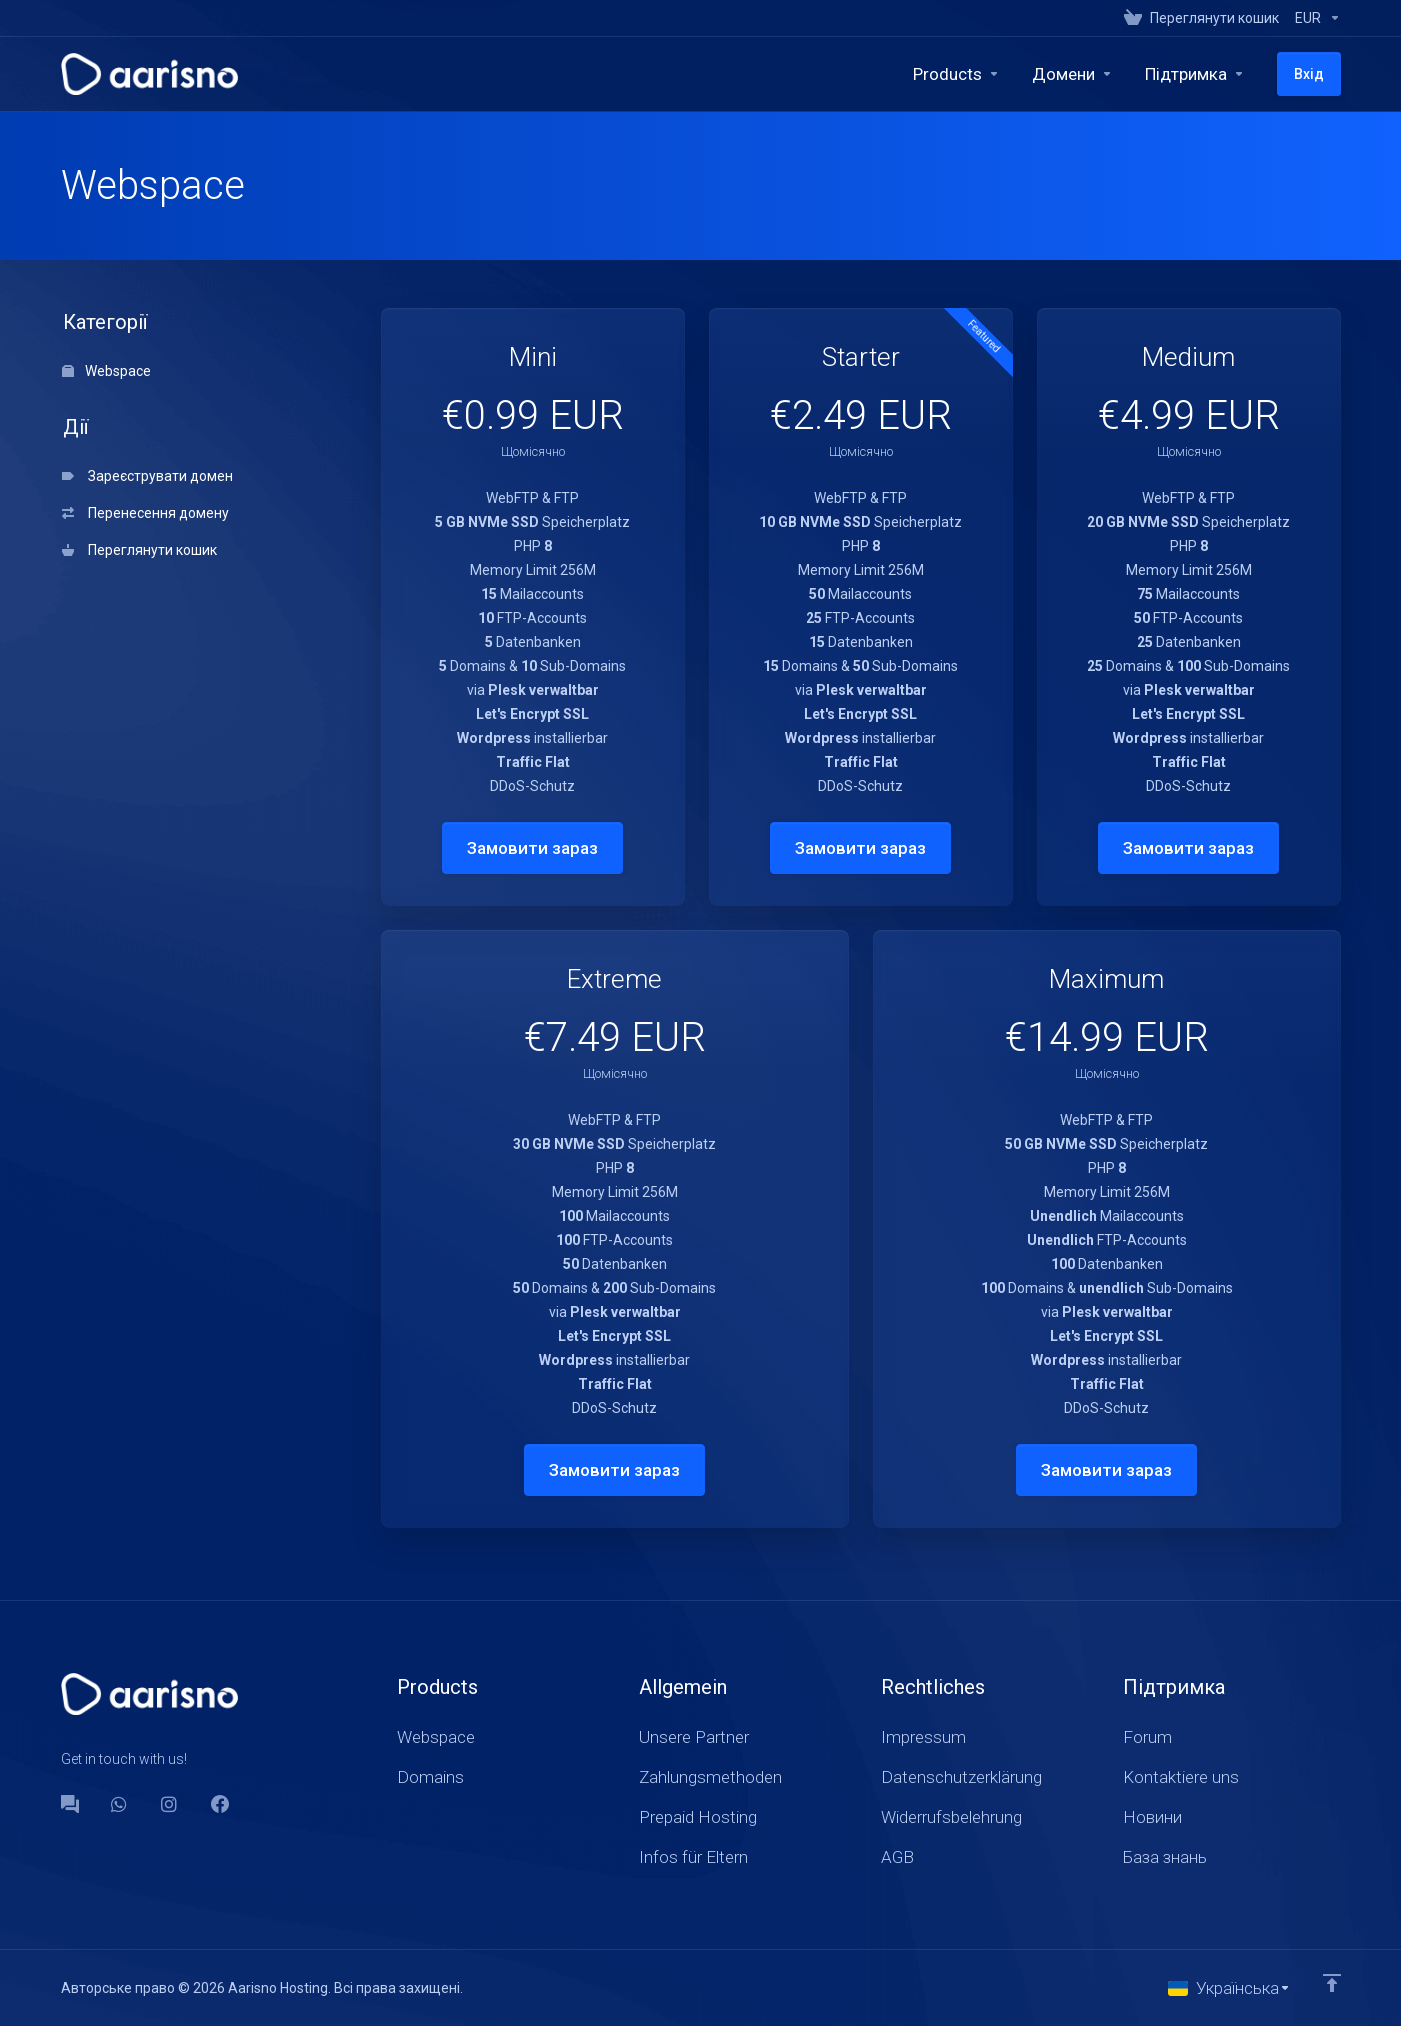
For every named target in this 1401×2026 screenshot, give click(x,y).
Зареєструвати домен (147, 476)
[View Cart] (1201, 18)
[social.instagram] (170, 1804)
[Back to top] (1332, 1983)
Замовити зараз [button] (532, 848)
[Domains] (1072, 74)
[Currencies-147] (1314, 18)
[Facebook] (220, 1804)
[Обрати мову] (1229, 1988)
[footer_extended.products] (956, 74)
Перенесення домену (145, 513)
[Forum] (70, 1804)
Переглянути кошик (139, 550)
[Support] (1195, 74)
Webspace (106, 371)
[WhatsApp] (120, 1804)
